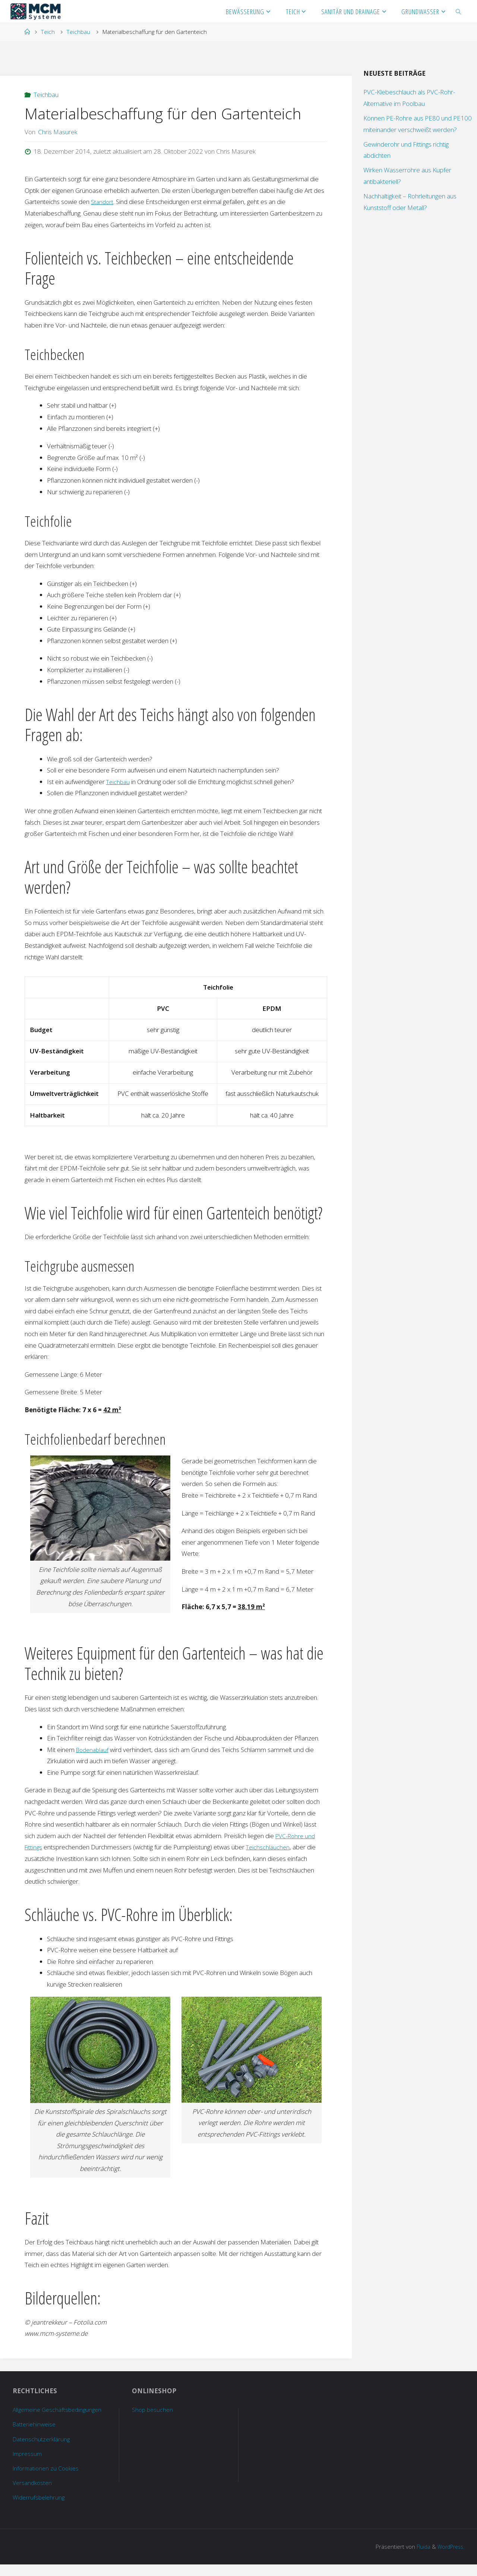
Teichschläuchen (269, 1847)
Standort (102, 201)
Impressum (29, 2464)
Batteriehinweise (36, 2435)
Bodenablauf (93, 1749)
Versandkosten (33, 2493)
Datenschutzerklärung (42, 2450)
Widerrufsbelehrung (40, 2508)
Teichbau (78, 31)
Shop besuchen (153, 2409)
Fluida (419, 2557)
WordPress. (449, 2557)
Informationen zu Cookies (48, 2479)
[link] (458, 11)
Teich (48, 31)
